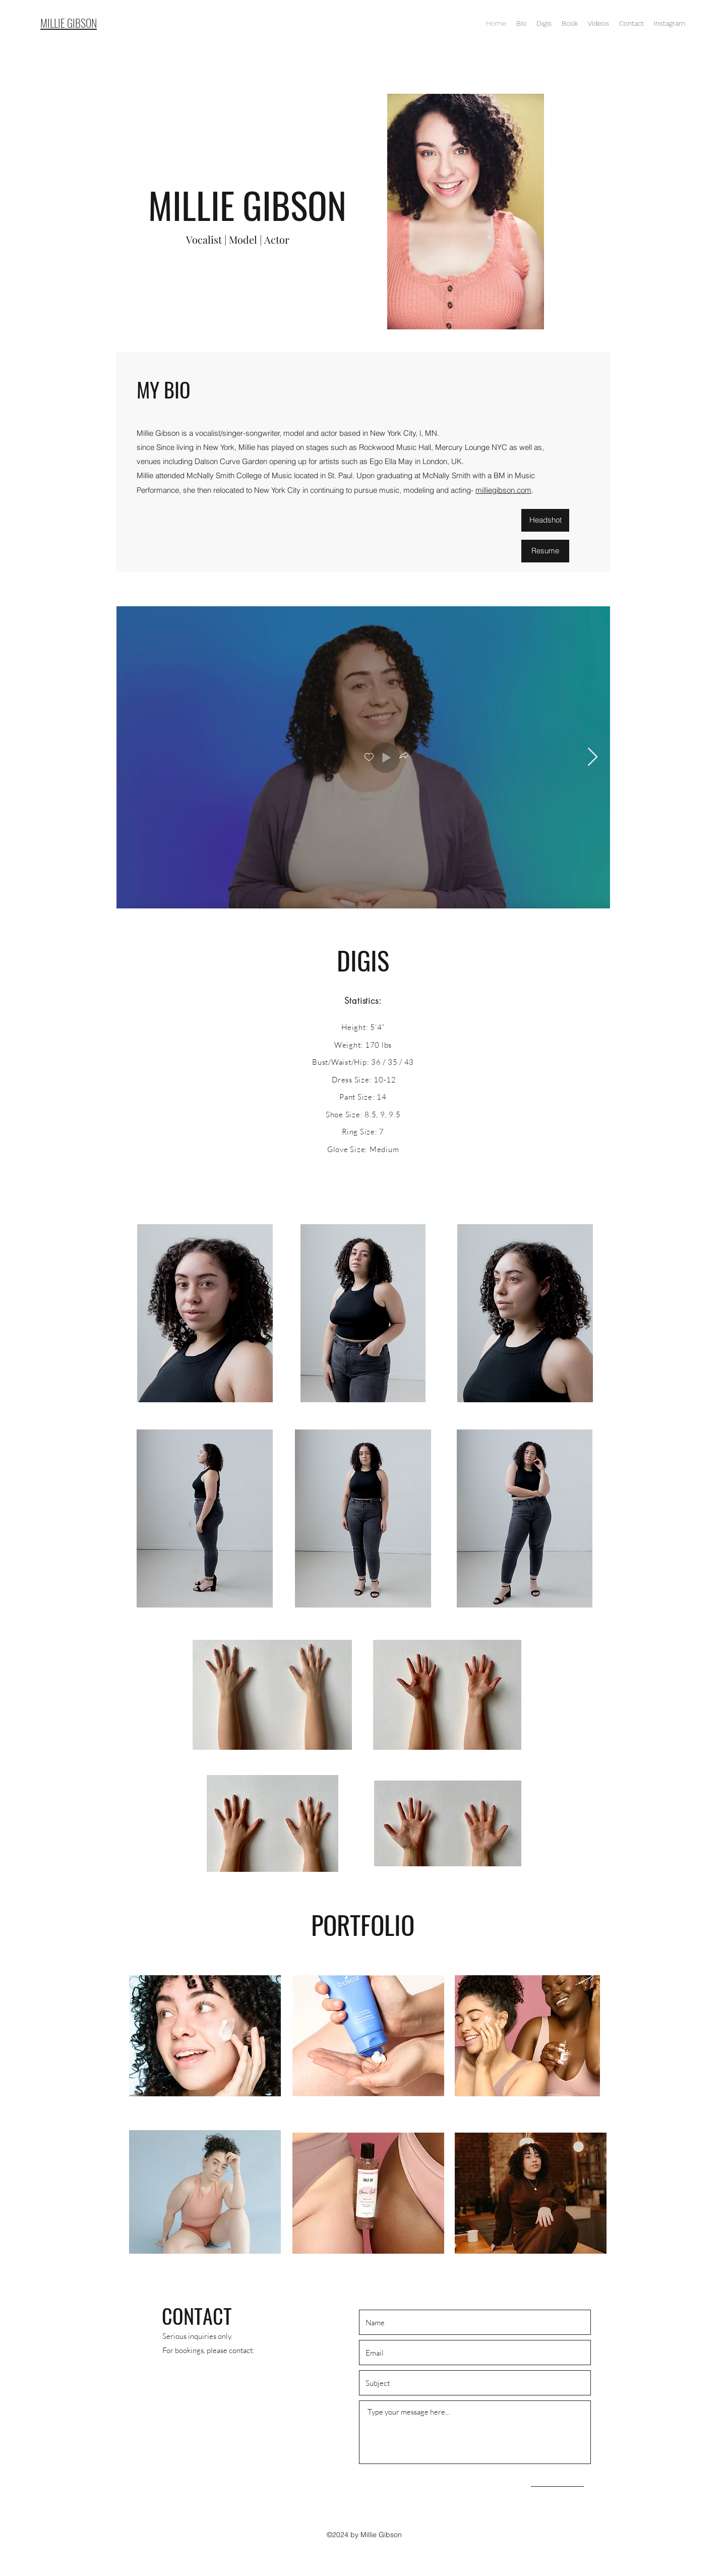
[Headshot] (545, 520)
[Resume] (545, 551)
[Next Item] (592, 757)
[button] (403, 756)
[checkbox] (368, 757)
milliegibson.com (503, 490)
